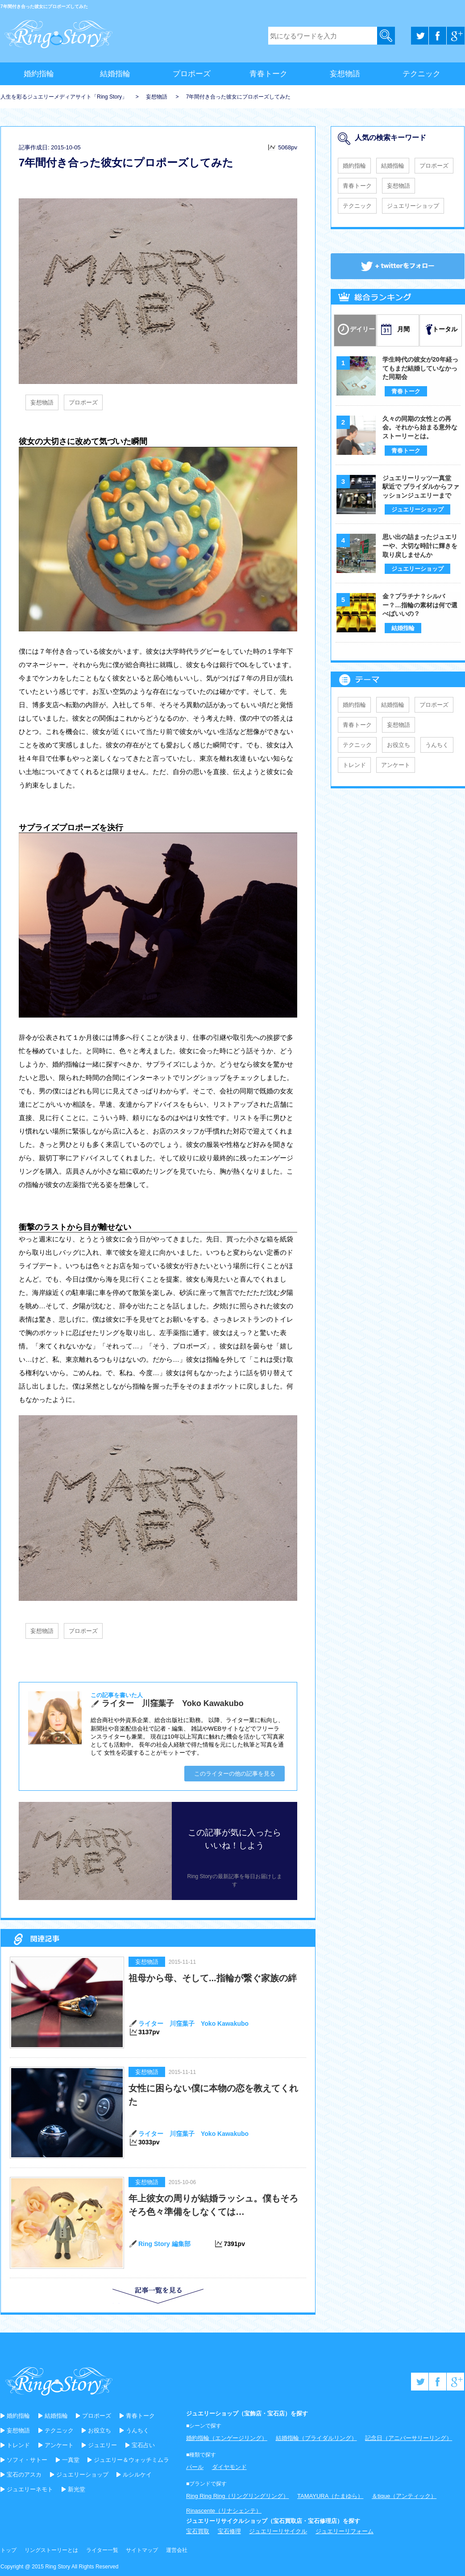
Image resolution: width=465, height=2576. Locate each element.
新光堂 (76, 2489)
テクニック (421, 74)
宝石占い (143, 2445)
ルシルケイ (137, 2474)
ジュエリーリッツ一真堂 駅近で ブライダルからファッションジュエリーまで (420, 486)
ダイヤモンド (229, 2467)
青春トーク (268, 74)
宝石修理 (229, 2531)
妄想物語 (345, 74)
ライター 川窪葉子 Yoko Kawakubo (193, 2023)
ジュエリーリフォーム (345, 2531)
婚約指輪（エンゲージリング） (226, 2438)
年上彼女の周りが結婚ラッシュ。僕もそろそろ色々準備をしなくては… (213, 2205)
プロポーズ (192, 74)
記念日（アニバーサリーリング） (408, 2438)
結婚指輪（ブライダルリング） (316, 2438)
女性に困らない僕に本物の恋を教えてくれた (213, 2094)
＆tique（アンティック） (404, 2496)
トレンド (354, 765)
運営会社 (176, 2550)
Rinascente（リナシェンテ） (224, 2511)
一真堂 (70, 2460)
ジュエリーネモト (30, 2489)
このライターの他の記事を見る (234, 1773)
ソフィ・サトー (27, 2460)
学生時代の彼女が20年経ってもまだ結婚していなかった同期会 (420, 368)
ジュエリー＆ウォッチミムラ (131, 2460)
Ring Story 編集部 (164, 2243)
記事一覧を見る (128, 2303)
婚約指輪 (39, 74)
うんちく (436, 745)
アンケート (395, 765)
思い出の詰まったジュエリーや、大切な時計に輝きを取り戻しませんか (419, 545)
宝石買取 (197, 2531)
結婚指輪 (115, 74)
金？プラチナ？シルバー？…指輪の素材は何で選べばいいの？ (419, 605)
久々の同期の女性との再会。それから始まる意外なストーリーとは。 (419, 427)
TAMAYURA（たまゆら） (330, 2496)
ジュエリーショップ (413, 205)
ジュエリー (102, 2445)
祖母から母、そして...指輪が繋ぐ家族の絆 (213, 1978)
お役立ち (398, 745)
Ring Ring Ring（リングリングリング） (237, 2496)
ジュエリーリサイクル (278, 2531)
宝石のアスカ (24, 2474)
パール (194, 2467)
